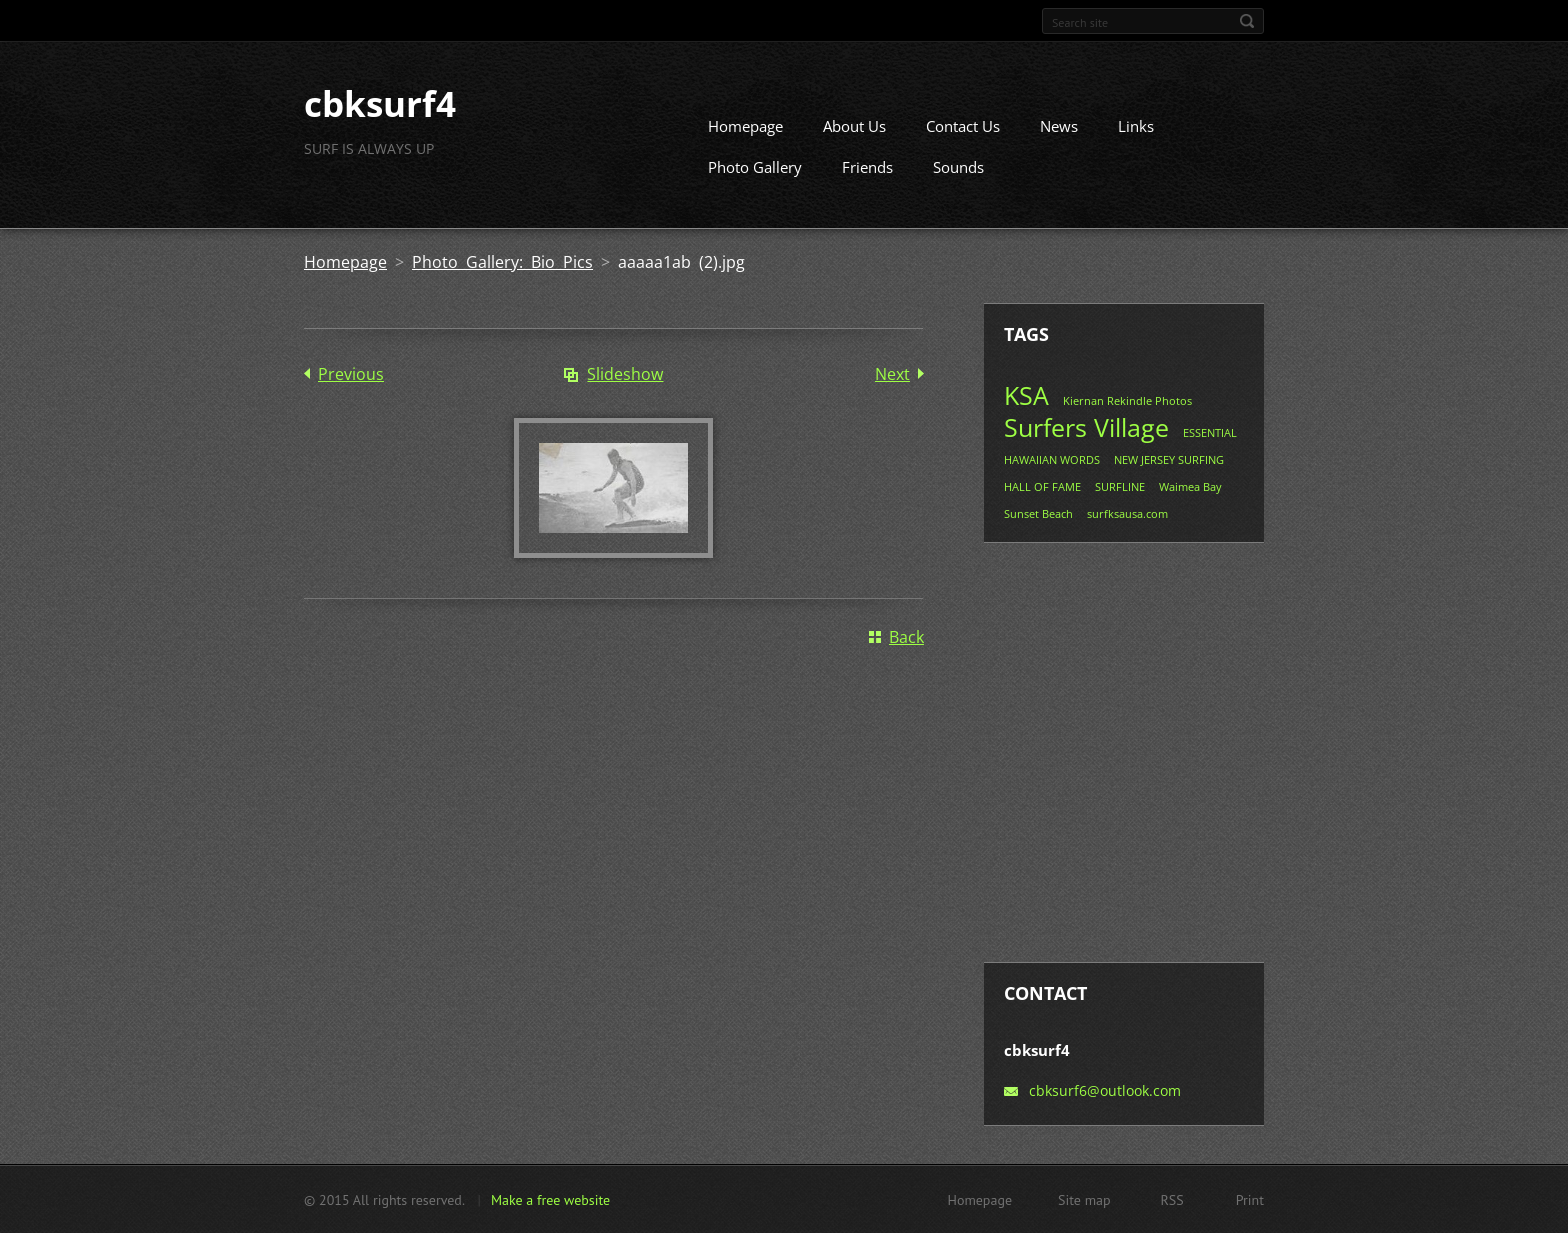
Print (1250, 1199)
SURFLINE (1120, 486)
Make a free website (550, 1199)
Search (1247, 21)
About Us (854, 126)
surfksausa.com (1127, 513)
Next (892, 374)
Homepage (745, 126)
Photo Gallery (755, 167)
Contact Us (963, 126)
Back (906, 637)
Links (1136, 126)
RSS (1172, 1199)
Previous (351, 374)
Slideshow (625, 374)
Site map (1084, 1199)
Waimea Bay (1190, 486)
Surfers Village (1086, 427)
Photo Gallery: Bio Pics (502, 262)
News (1059, 126)
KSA (1026, 395)
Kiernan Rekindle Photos (1127, 400)
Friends (867, 167)
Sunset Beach (1038, 513)
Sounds (958, 167)
